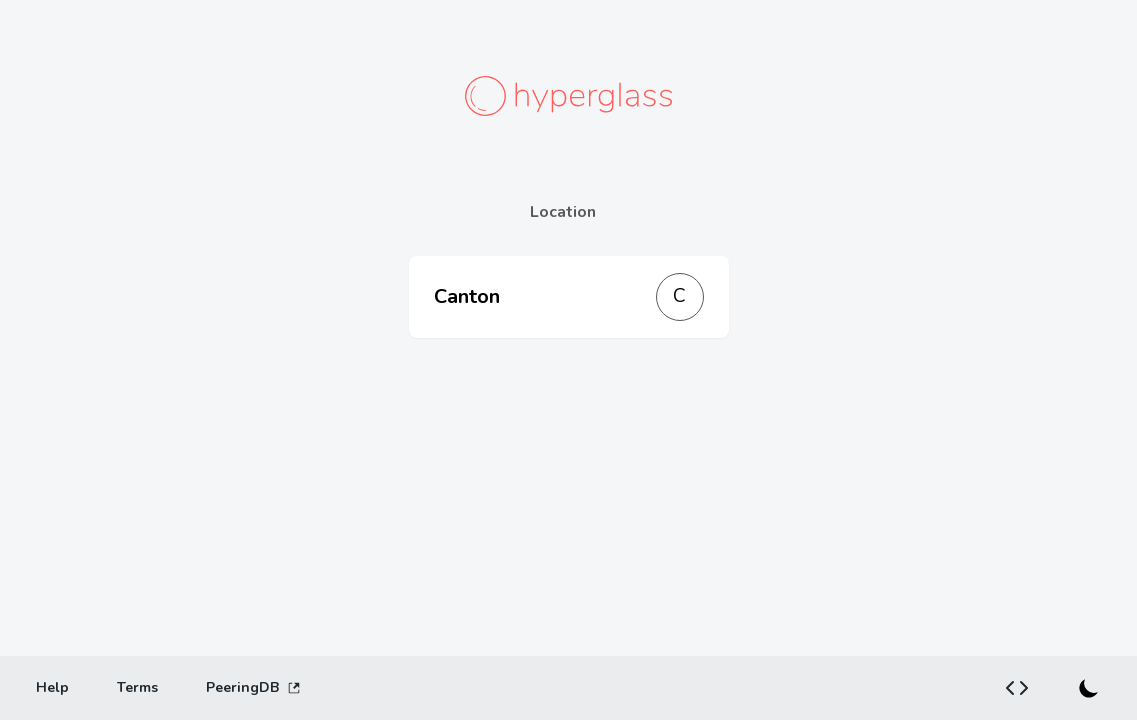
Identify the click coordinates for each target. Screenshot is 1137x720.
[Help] (52, 688)
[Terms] (137, 688)
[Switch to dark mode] (1089, 688)
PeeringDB (253, 687)
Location (563, 212)
